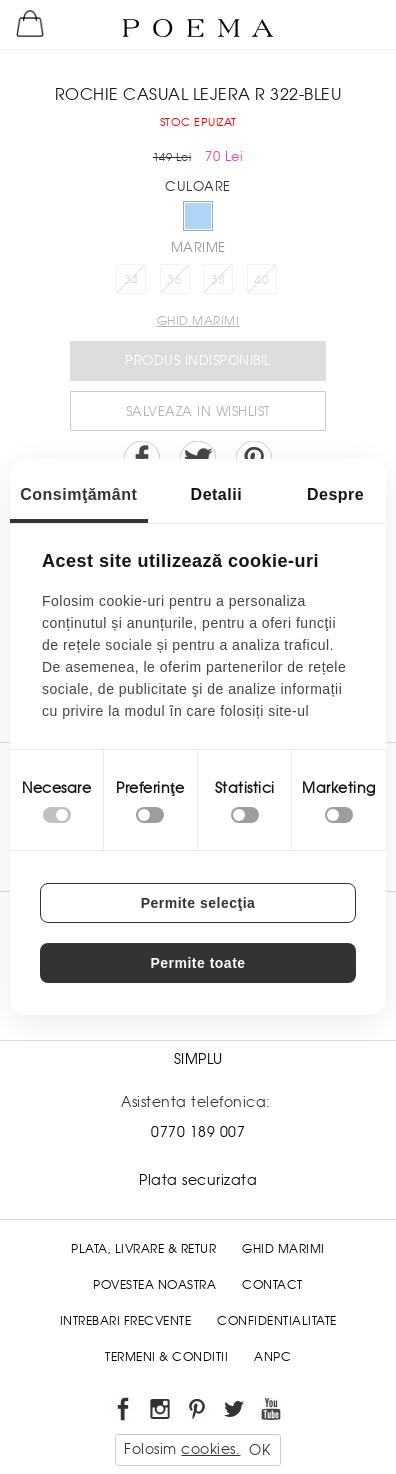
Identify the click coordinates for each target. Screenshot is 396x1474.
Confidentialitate (277, 1321)
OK (259, 1450)
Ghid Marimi (283, 1249)
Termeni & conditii (166, 1357)
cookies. (210, 1449)
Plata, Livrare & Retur (143, 1249)
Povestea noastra (154, 1285)
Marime (198, 247)
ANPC (272, 1357)
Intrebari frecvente (126, 1321)
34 (131, 280)
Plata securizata (198, 1180)
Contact (272, 1285)
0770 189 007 (198, 1132)
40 (261, 280)
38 (218, 280)
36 (174, 280)
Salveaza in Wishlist (198, 411)
